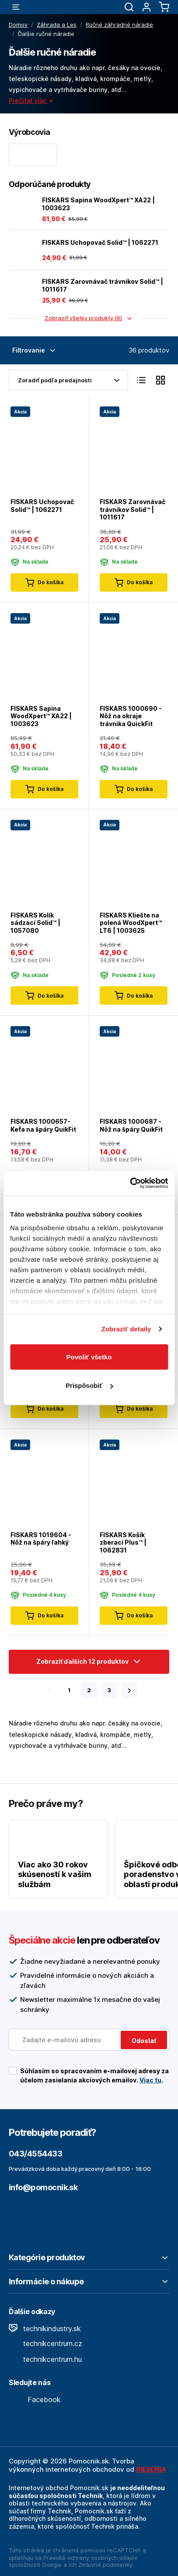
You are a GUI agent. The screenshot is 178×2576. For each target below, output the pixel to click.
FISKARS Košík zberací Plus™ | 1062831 (123, 1542)
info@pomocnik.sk (43, 2187)
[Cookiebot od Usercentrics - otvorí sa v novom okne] (129, 1183)
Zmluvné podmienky (105, 2564)
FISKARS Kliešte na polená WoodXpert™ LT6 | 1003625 (131, 922)
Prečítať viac (31, 100)
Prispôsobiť (89, 1385)
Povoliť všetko (89, 1356)
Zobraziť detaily (126, 1329)
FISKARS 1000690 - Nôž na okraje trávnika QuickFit (131, 716)
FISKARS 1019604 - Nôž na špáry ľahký (40, 1538)
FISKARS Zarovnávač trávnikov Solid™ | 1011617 (102, 285)
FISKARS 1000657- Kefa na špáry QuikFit (43, 1125)
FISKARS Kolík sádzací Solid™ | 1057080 (35, 922)
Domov (18, 24)
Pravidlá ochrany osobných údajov (90, 2557)
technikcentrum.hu (45, 2359)
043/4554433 (35, 2153)
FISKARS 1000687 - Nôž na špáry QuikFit (131, 1125)
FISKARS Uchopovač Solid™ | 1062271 (100, 242)
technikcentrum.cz (45, 2343)
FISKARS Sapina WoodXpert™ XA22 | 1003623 (98, 204)
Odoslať (144, 2040)
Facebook (35, 2399)
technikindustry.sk (45, 2328)
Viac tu (150, 2080)
